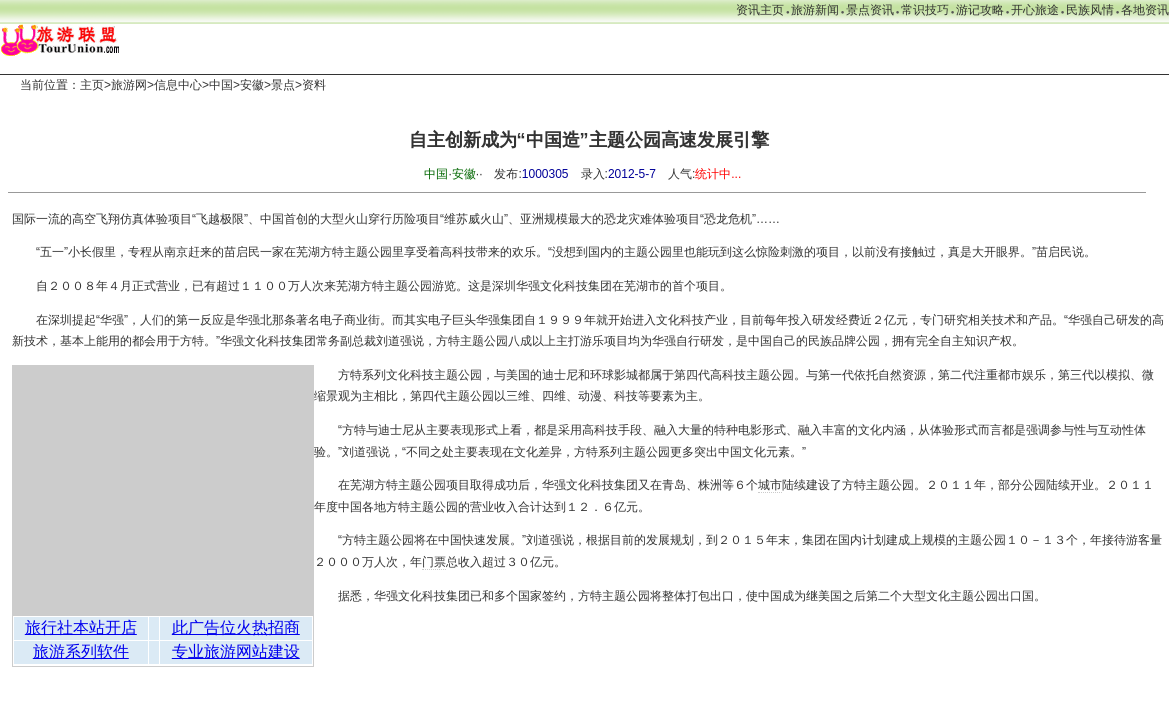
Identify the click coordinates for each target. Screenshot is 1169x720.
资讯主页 (760, 10)
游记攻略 (980, 10)
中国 (221, 85)
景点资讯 (870, 10)
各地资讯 (1145, 10)
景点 (283, 85)
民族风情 (1090, 10)
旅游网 (129, 85)
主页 (92, 85)
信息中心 (178, 85)
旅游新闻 (815, 10)
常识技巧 (925, 10)
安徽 (252, 85)
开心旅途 (1035, 10)
